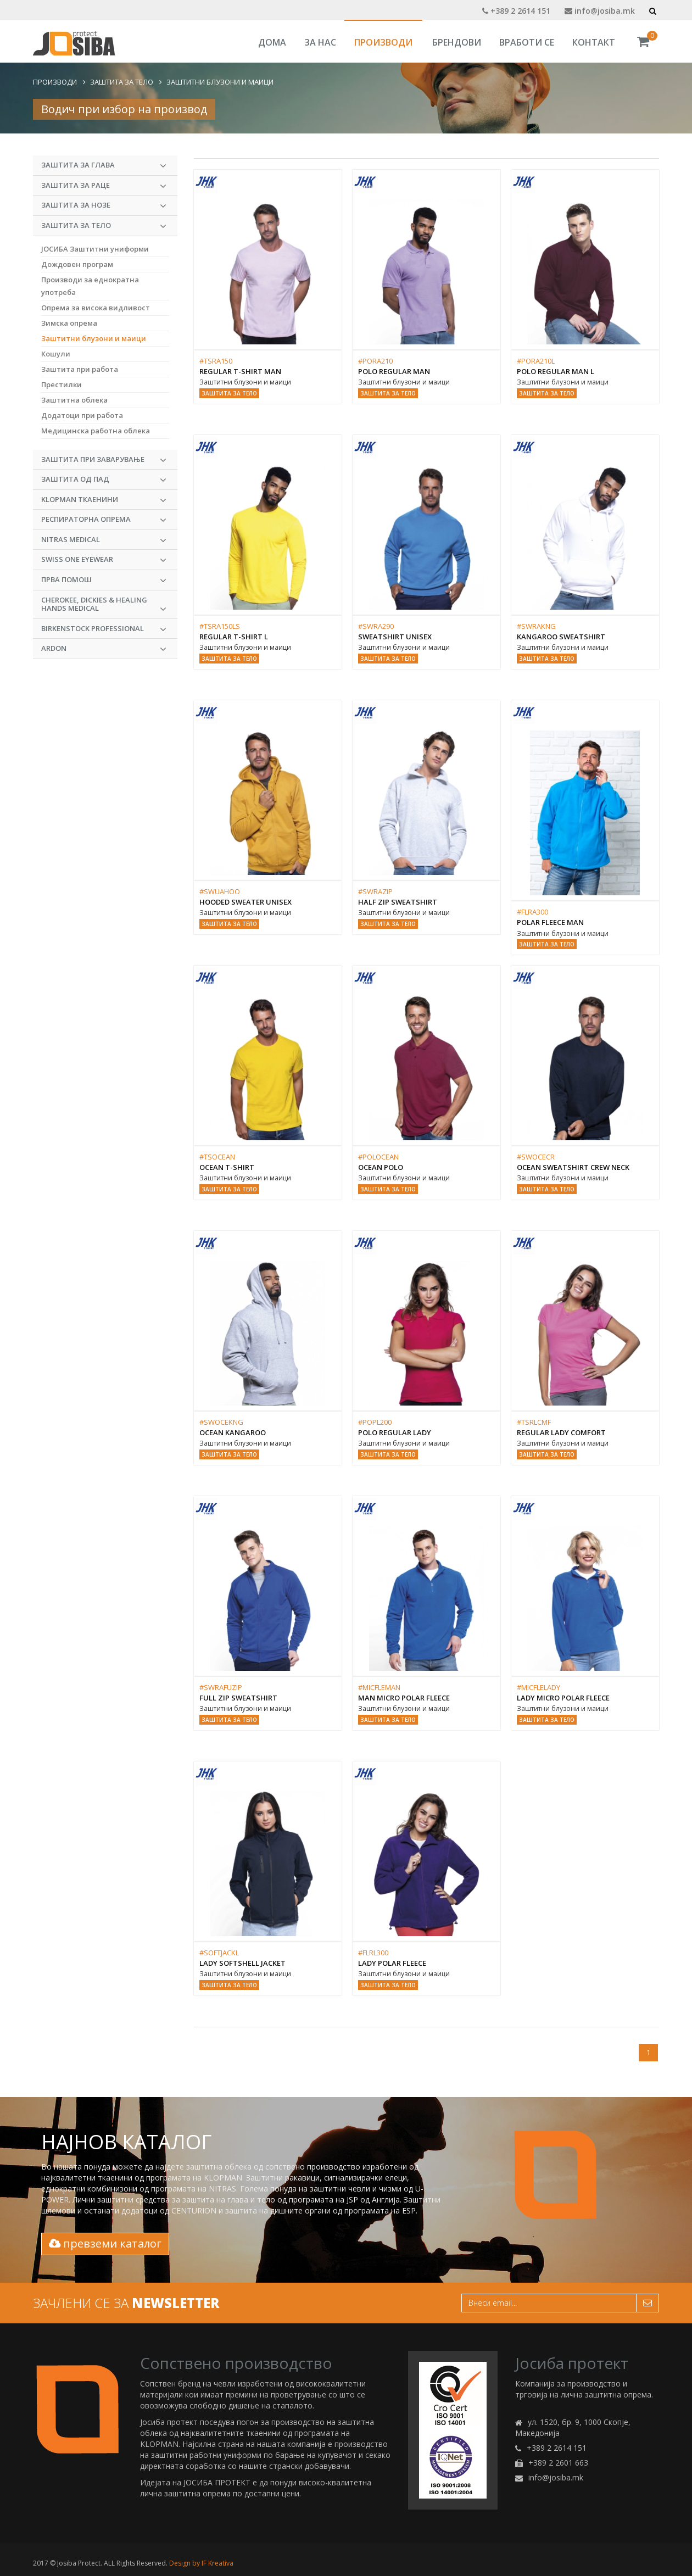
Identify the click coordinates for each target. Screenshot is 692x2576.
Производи (383, 42)
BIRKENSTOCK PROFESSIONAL (103, 628)
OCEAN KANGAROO (232, 1432)
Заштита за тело (121, 82)
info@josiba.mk (600, 10)
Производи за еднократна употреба (90, 286)
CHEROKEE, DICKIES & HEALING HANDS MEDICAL (103, 605)
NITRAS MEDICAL (103, 539)
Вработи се (526, 42)
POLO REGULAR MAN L (555, 371)
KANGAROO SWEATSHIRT (561, 637)
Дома (272, 42)
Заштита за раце (103, 185)
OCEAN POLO (380, 1167)
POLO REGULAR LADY (394, 1432)
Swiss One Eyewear (103, 559)
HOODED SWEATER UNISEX (245, 902)
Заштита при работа (79, 369)
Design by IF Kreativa (201, 2563)
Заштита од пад (103, 479)
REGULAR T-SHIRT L (233, 637)
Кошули (55, 354)
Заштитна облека (74, 400)
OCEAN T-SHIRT (226, 1167)
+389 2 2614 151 (516, 10)
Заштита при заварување (103, 459)
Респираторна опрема (103, 519)
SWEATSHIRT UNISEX (395, 637)
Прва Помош (103, 580)
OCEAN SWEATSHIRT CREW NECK (573, 1167)
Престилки (61, 384)
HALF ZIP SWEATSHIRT (397, 902)
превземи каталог (105, 2243)
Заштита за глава (103, 165)
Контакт (593, 42)
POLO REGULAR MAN (394, 371)
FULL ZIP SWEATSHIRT (238, 1698)
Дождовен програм (77, 264)
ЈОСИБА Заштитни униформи (95, 249)
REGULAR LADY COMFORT (561, 1432)
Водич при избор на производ (124, 109)
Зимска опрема (69, 323)
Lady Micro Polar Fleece (563, 1698)
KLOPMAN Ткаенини (103, 499)
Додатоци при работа (82, 415)
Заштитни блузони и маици (220, 82)
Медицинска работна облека (95, 431)
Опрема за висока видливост (95, 308)
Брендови (456, 42)
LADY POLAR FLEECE (392, 1963)
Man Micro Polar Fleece (404, 1698)
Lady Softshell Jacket (242, 1963)
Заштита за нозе (103, 205)
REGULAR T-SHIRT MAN (240, 371)
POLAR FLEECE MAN (550, 922)
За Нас (320, 42)
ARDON (103, 648)
